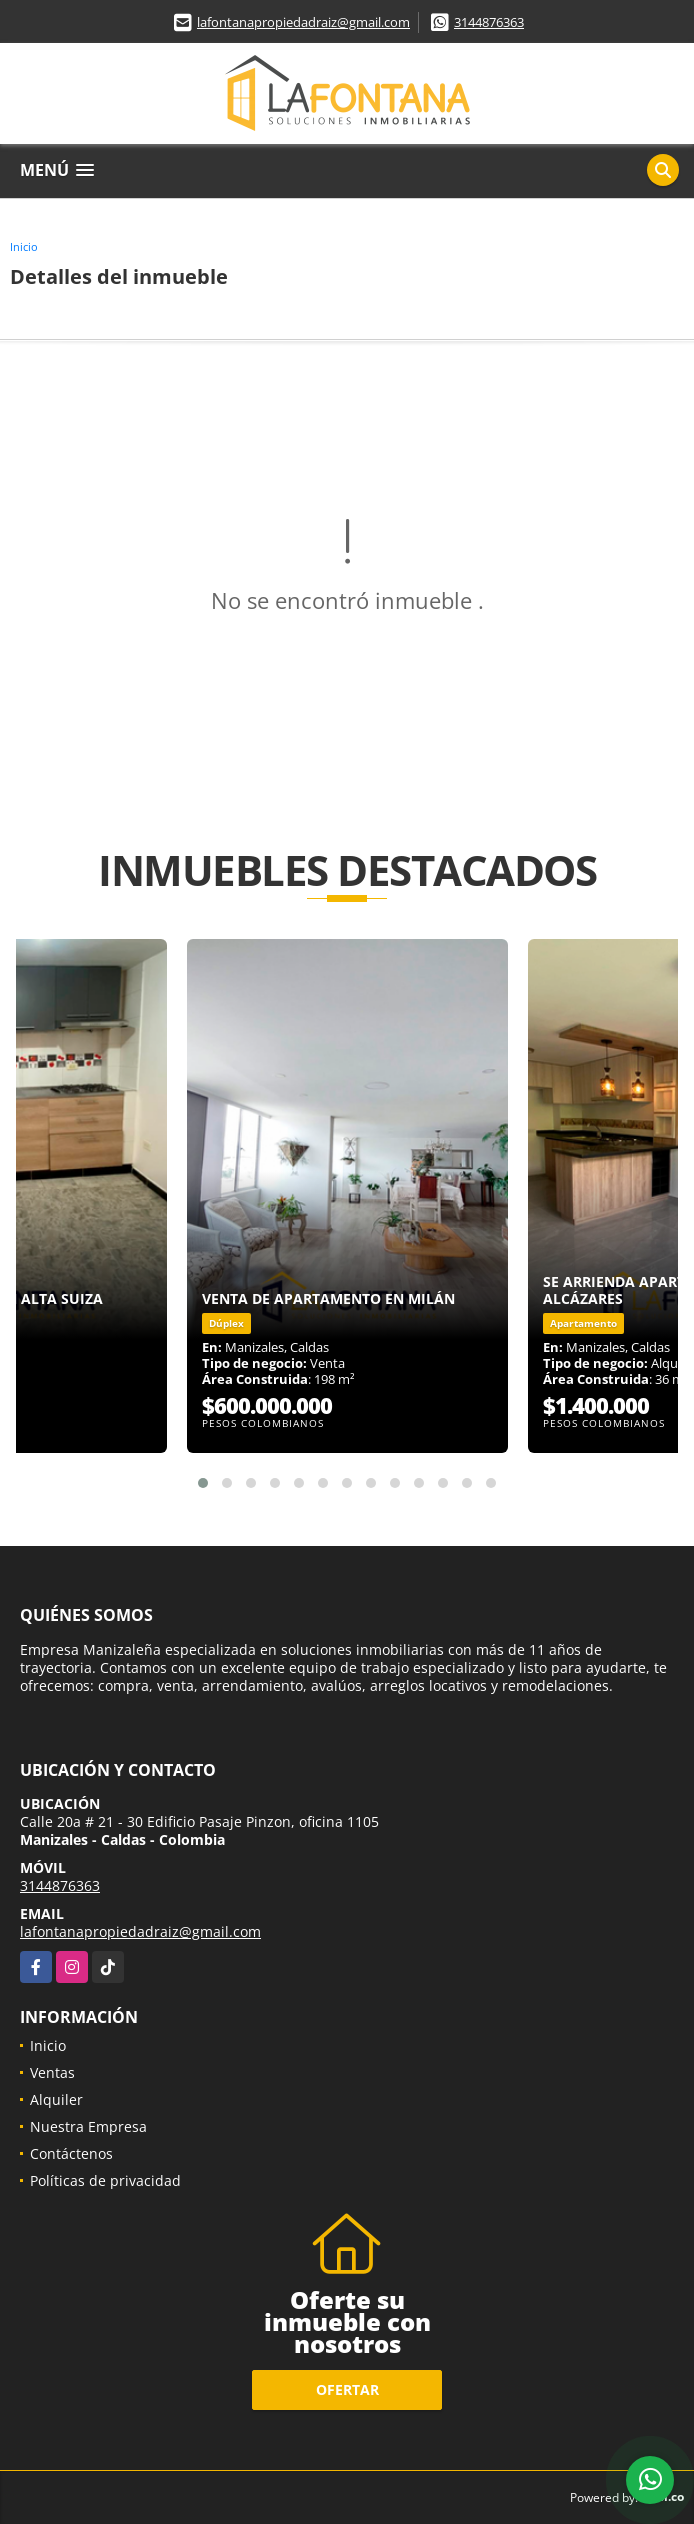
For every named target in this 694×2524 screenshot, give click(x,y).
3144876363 (489, 22)
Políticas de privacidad (105, 2180)
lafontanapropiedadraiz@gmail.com (303, 22)
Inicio (24, 246)
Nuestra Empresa (88, 2126)
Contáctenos (71, 2153)
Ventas (52, 2072)
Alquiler (56, 2099)
